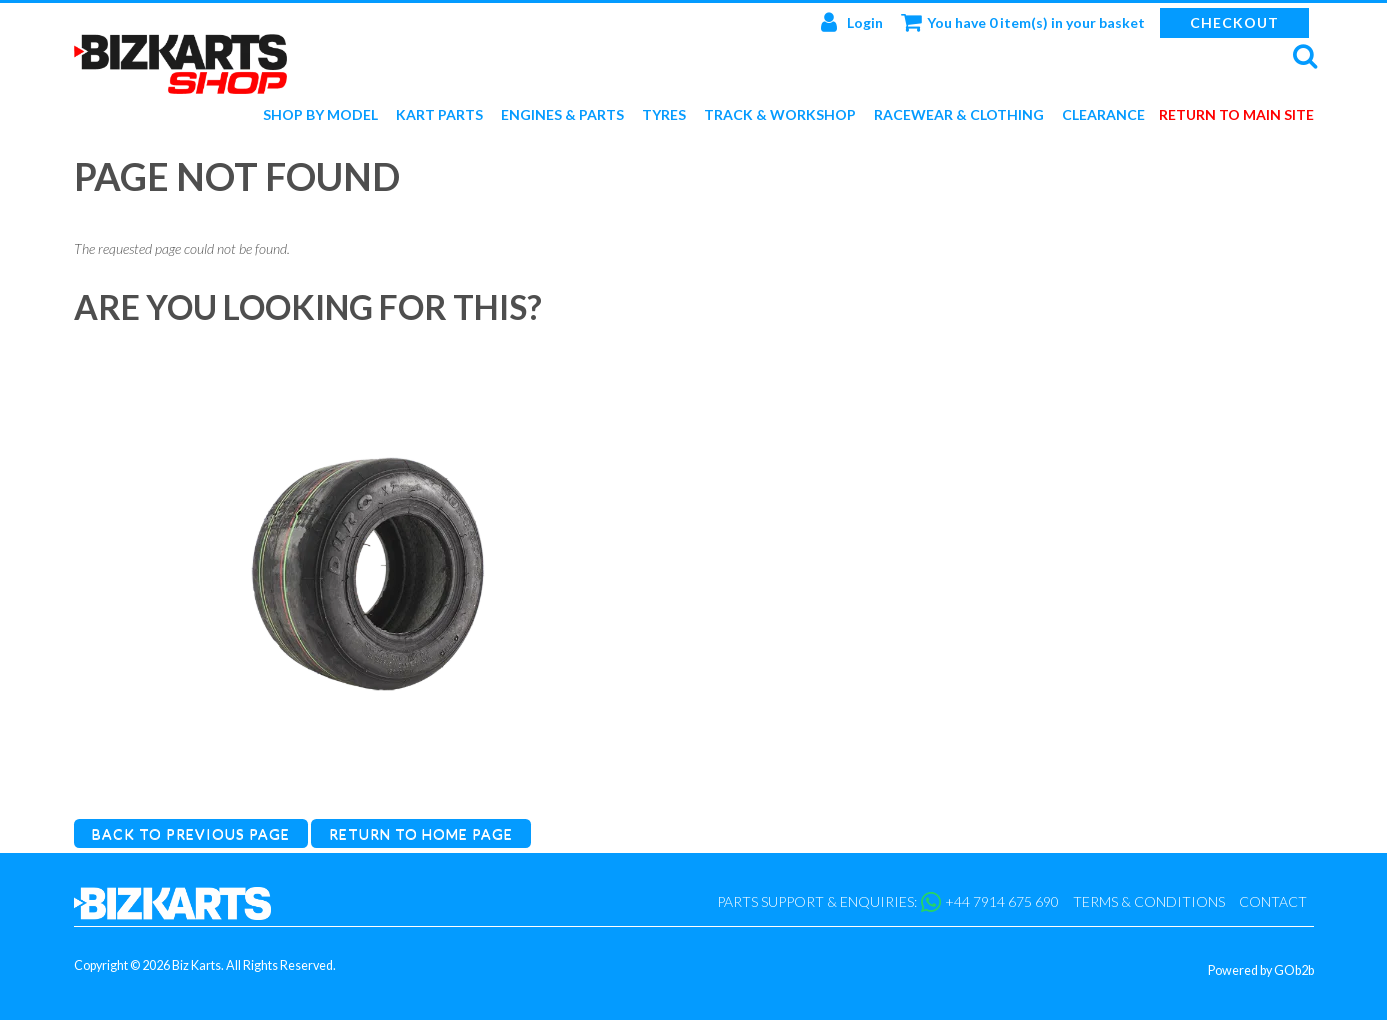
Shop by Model (320, 115)
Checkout (1234, 22)
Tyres (664, 115)
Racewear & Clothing (959, 115)
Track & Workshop (780, 115)
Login (852, 22)
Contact (1273, 901)
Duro (368, 777)
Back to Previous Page (191, 833)
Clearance (1103, 115)
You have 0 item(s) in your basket (1023, 22)
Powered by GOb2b (1261, 970)
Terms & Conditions (1149, 901)
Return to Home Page (421, 833)
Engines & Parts (562, 115)
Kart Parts (439, 115)
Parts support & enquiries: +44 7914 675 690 (888, 902)
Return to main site (1236, 115)
